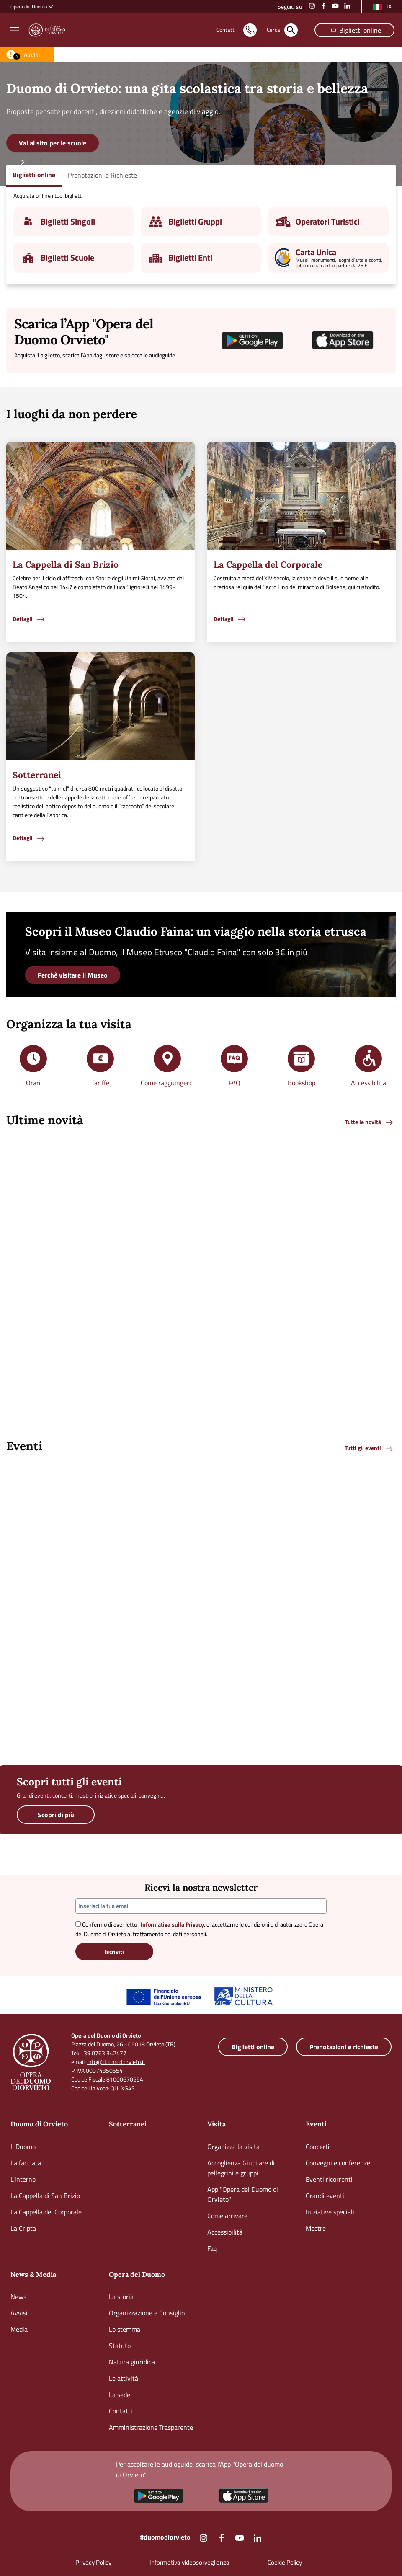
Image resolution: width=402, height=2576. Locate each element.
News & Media (33, 2274)
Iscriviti (114, 1951)
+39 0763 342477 (103, 2052)
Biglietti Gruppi (195, 221)
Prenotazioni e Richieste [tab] (102, 175)
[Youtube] (239, 2537)
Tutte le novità (369, 1121)
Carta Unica (316, 252)
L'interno (23, 2179)
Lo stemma (124, 2329)
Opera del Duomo (137, 2274)
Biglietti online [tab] (34, 175)
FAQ (234, 1083)
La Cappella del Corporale (46, 2212)
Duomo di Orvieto (39, 2124)
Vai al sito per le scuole (52, 143)
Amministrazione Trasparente (151, 2427)
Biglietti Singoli (68, 221)
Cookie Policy (285, 2562)
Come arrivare (227, 2216)
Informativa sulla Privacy (172, 1924)
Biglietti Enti (190, 257)
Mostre (316, 2228)
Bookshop (301, 1083)
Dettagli (29, 619)
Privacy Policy (93, 2562)
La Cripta (23, 2228)
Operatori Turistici (328, 221)
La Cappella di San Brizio (45, 2196)
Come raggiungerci (167, 1083)
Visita (216, 2124)
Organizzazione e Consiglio (147, 2313)
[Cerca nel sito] (273, 30)
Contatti (120, 2411)
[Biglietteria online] (354, 30)
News (18, 2297)
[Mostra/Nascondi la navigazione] (15, 30)
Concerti (318, 2146)
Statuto (120, 2346)
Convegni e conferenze (338, 2163)
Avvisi (19, 2313)
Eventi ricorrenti (329, 2179)
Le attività (123, 2378)
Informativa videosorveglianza (189, 2562)
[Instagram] (203, 2537)
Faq (212, 2248)
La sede (119, 2395)
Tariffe (100, 1083)
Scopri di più (56, 1815)
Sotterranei (128, 2124)
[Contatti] (226, 30)
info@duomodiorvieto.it (116, 2061)
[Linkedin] (258, 2537)
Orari (33, 1083)
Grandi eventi (325, 2196)
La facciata (25, 2163)
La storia (121, 2297)
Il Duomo (23, 2146)
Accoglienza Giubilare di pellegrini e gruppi (241, 2168)
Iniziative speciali (330, 2212)
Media (19, 2329)
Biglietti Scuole (67, 257)
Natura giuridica (132, 2362)
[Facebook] (221, 2537)
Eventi (316, 2124)
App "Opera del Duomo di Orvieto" (242, 2194)
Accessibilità (368, 1083)
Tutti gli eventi (369, 1447)
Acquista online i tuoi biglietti (48, 195)
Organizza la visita (233, 2146)
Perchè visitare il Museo (73, 975)
